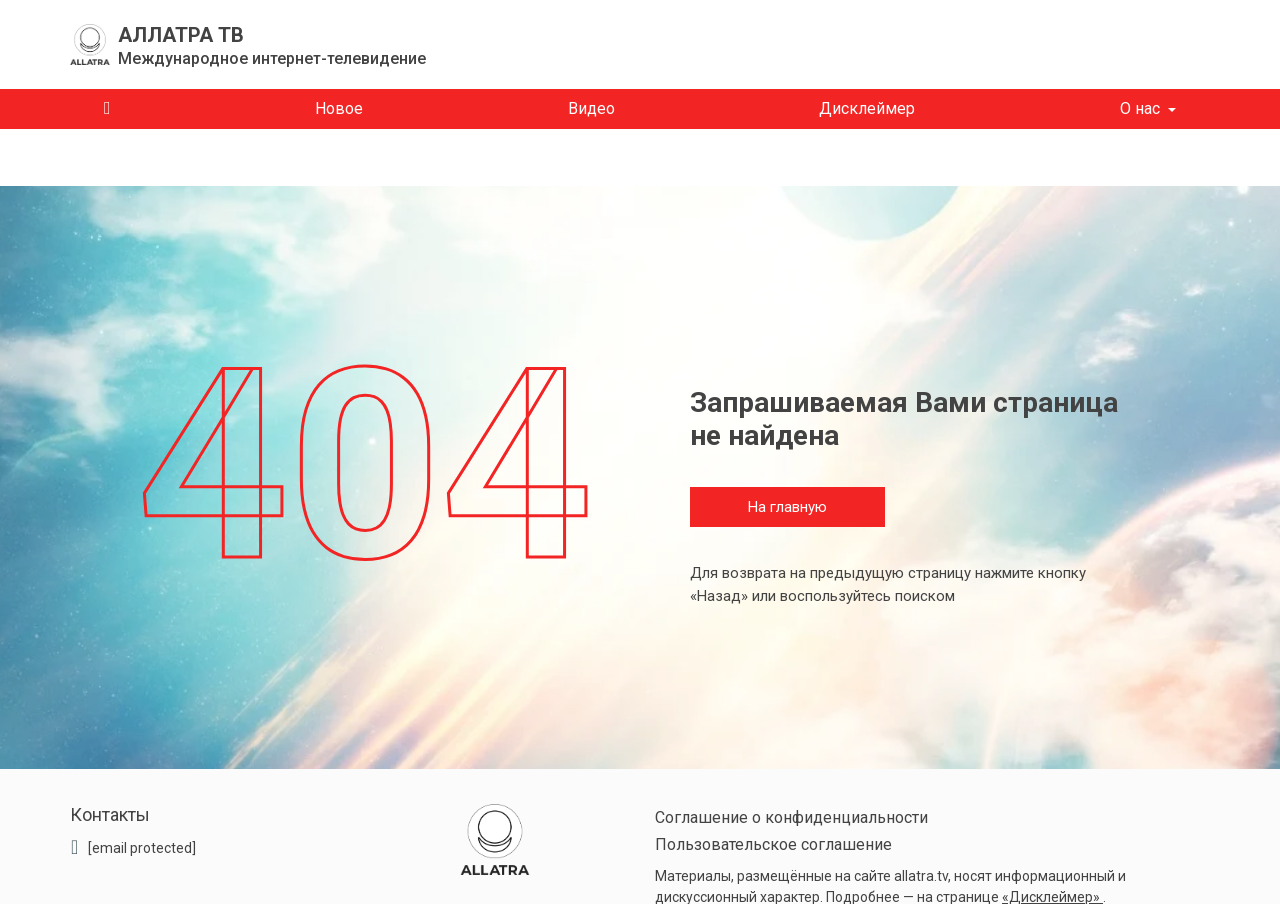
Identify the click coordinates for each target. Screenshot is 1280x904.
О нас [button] (1140, 108)
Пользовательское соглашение (773, 844)
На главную (787, 507)
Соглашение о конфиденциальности (791, 817)
